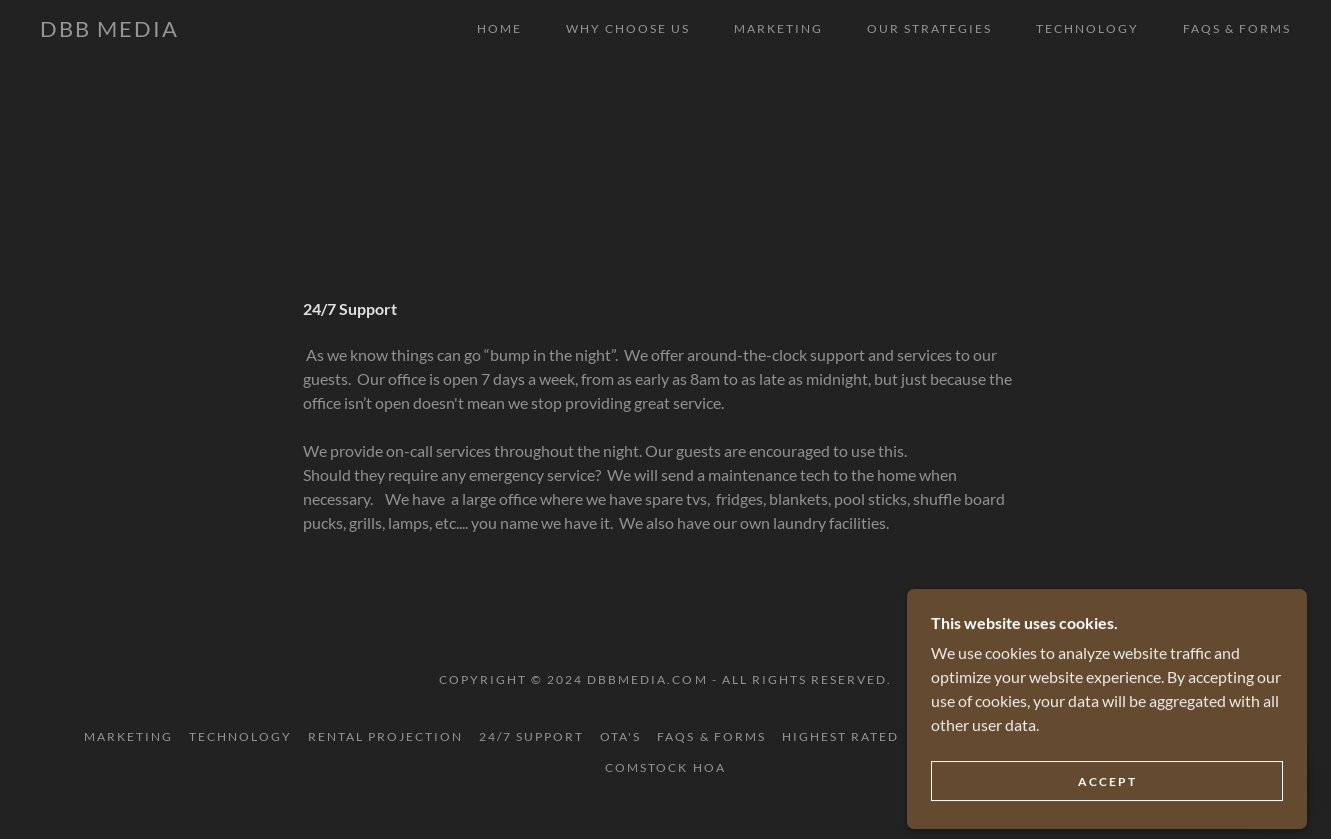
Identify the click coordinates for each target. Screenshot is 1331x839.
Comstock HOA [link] (665, 767)
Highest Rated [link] (840, 736)
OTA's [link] (620, 736)
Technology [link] (1087, 28)
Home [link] (499, 28)
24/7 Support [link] (531, 736)
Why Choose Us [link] (628, 28)
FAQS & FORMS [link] (1237, 28)
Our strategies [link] (929, 28)
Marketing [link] (778, 28)
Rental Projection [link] (385, 736)
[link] (109, 30)
